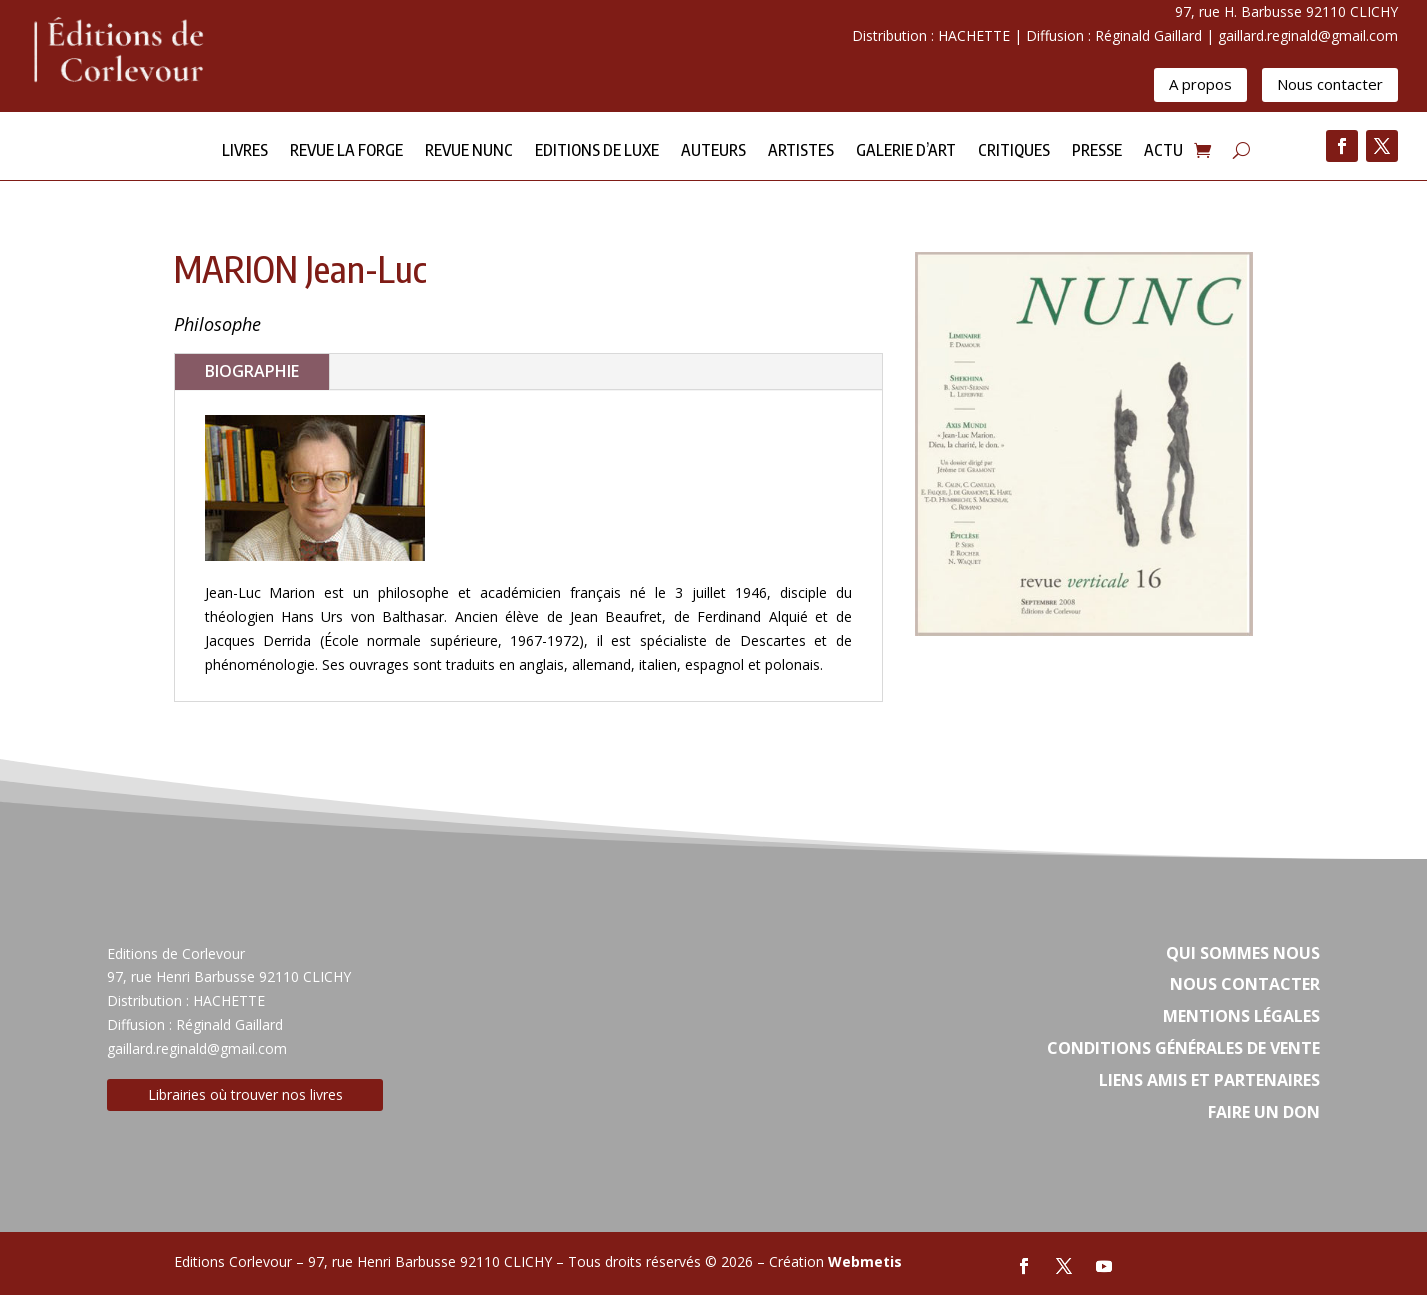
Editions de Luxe (597, 151)
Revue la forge (346, 151)
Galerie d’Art (906, 151)
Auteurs (713, 151)
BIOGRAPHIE (252, 371)
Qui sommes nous (1243, 953)
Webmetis (865, 1261)
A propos (1200, 84)
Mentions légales (1241, 1016)
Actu (1163, 151)
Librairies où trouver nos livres (245, 1094)
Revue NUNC (469, 151)
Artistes (801, 151)
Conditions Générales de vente (1183, 1048)
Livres (245, 151)
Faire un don (1264, 1112)
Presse (1097, 151)
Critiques (1014, 151)
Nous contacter (1330, 84)
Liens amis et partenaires (1209, 1080)
